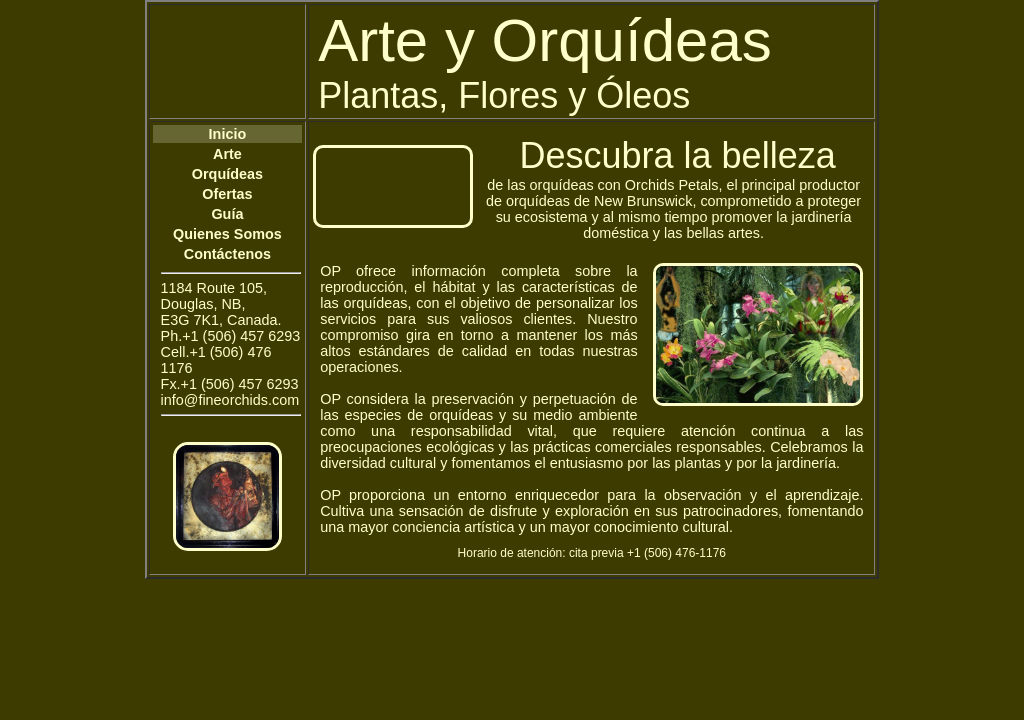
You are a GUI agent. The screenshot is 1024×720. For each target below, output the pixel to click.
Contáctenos (227, 254)
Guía (227, 214)
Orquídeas (227, 174)
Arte (227, 154)
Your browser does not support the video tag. (393, 186)
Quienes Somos (227, 234)
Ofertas (227, 194)
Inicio (228, 134)
